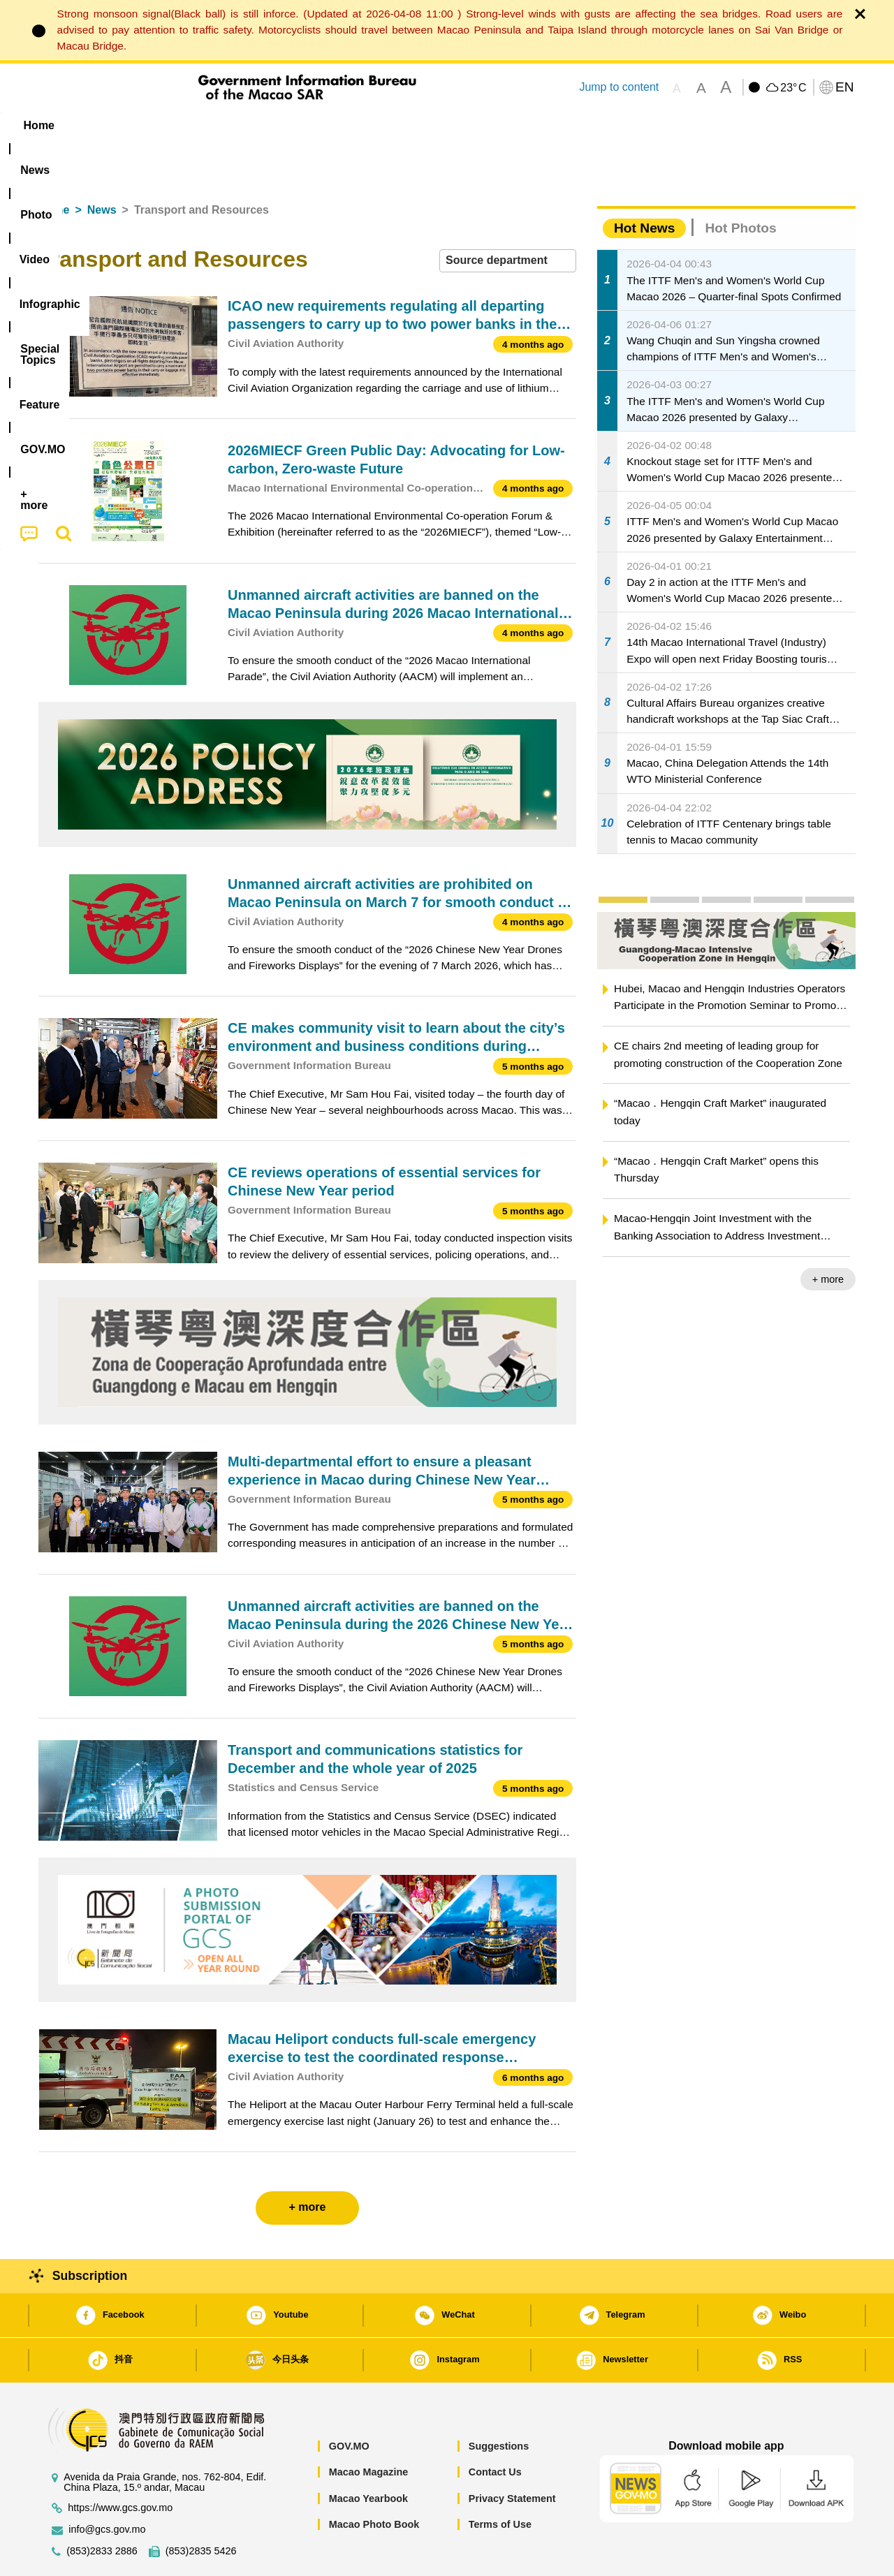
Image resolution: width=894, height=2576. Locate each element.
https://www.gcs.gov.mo (120, 2465)
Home (53, 167)
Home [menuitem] (67, 125)
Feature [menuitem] (501, 125)
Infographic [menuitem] (318, 125)
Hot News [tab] (644, 185)
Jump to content (619, 87)
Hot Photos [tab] (740, 185)
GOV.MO (349, 2403)
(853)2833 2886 (102, 2508)
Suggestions (499, 2403)
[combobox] (508, 218)
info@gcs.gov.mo (106, 2487)
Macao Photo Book (374, 2481)
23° (793, 88)
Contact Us (495, 2429)
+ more (828, 1236)
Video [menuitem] (246, 125)
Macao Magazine (369, 2429)
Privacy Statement (512, 2455)
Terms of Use (500, 2481)
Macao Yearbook (368, 2455)
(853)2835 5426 (201, 2508)
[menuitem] (126, 125)
